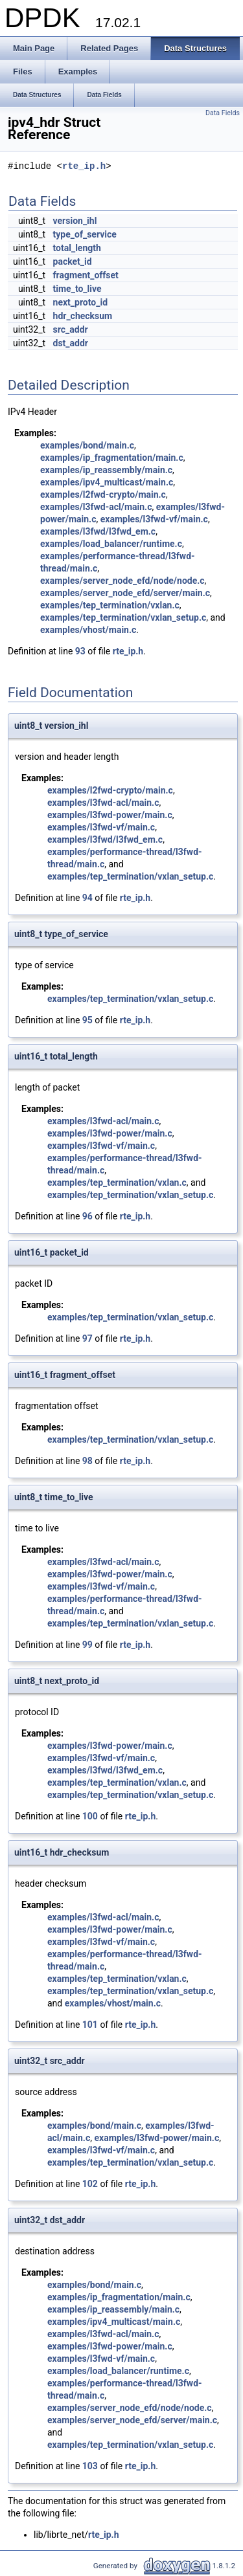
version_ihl (75, 221)
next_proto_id (80, 302)
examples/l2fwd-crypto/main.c (103, 494)
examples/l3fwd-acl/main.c (96, 507)
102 (90, 2184)
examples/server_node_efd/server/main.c (125, 593)
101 (90, 2024)
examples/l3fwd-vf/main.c (154, 519)
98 (87, 1461)
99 (87, 1644)
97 (87, 1338)
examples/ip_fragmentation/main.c (111, 457)
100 (90, 1816)
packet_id (72, 261)
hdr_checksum (83, 316)
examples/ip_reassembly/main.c (106, 470)
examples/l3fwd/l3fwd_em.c (98, 531)
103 (90, 2466)
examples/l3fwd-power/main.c (109, 815)
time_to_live (77, 288)
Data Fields (222, 113)
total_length (77, 248)
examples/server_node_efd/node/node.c (122, 580)
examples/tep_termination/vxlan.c (109, 605)
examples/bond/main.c (87, 445)
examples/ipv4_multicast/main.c (106, 482)
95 (87, 1020)
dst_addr (70, 343)
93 (80, 651)
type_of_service (85, 234)
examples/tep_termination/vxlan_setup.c (123, 617)
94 (87, 898)
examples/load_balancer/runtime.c (111, 544)
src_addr (70, 329)
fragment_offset (86, 275)
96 (87, 1216)
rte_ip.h (84, 167)
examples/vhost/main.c (88, 630)
